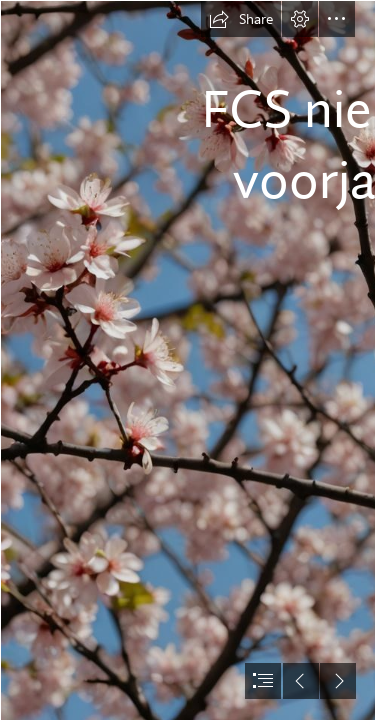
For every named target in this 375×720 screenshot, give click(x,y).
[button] (241, 19)
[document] (187, 360)
